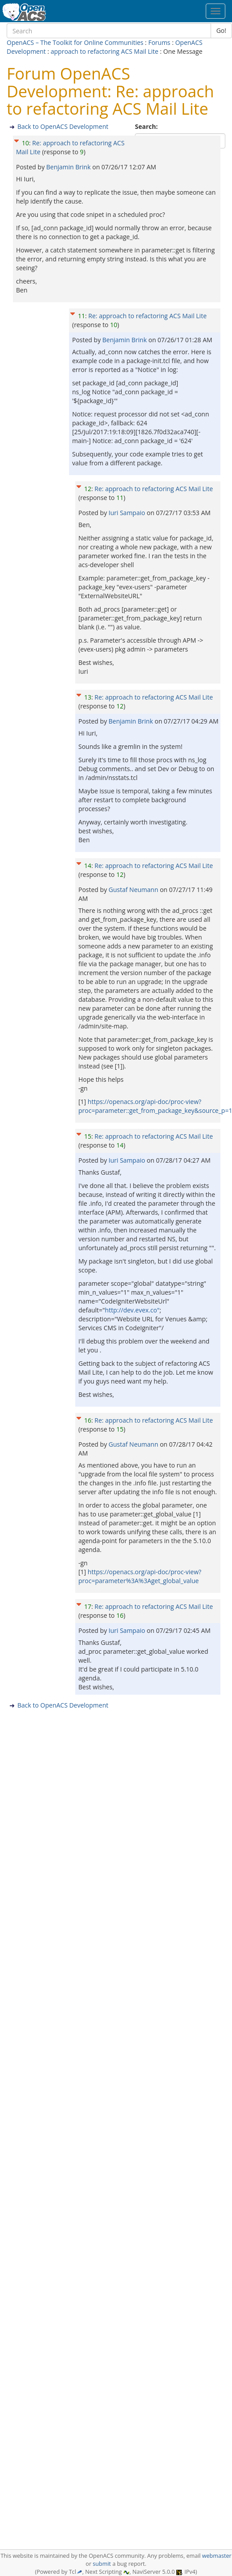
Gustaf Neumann (134, 889)
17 (87, 1606)
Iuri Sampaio (128, 512)
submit (102, 2564)
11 (81, 316)
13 (87, 697)
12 (87, 488)
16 (87, 1420)
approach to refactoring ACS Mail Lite (105, 51)
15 (87, 1136)
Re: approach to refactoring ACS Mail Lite (147, 316)
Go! (221, 30)
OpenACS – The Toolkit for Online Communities (75, 42)
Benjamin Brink (69, 167)
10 (25, 143)
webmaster (217, 2556)
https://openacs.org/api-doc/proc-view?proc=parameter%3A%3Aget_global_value (139, 1576)
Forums (159, 42)
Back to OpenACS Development (62, 126)
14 (87, 865)
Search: (147, 126)
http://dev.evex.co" (132, 1310)
